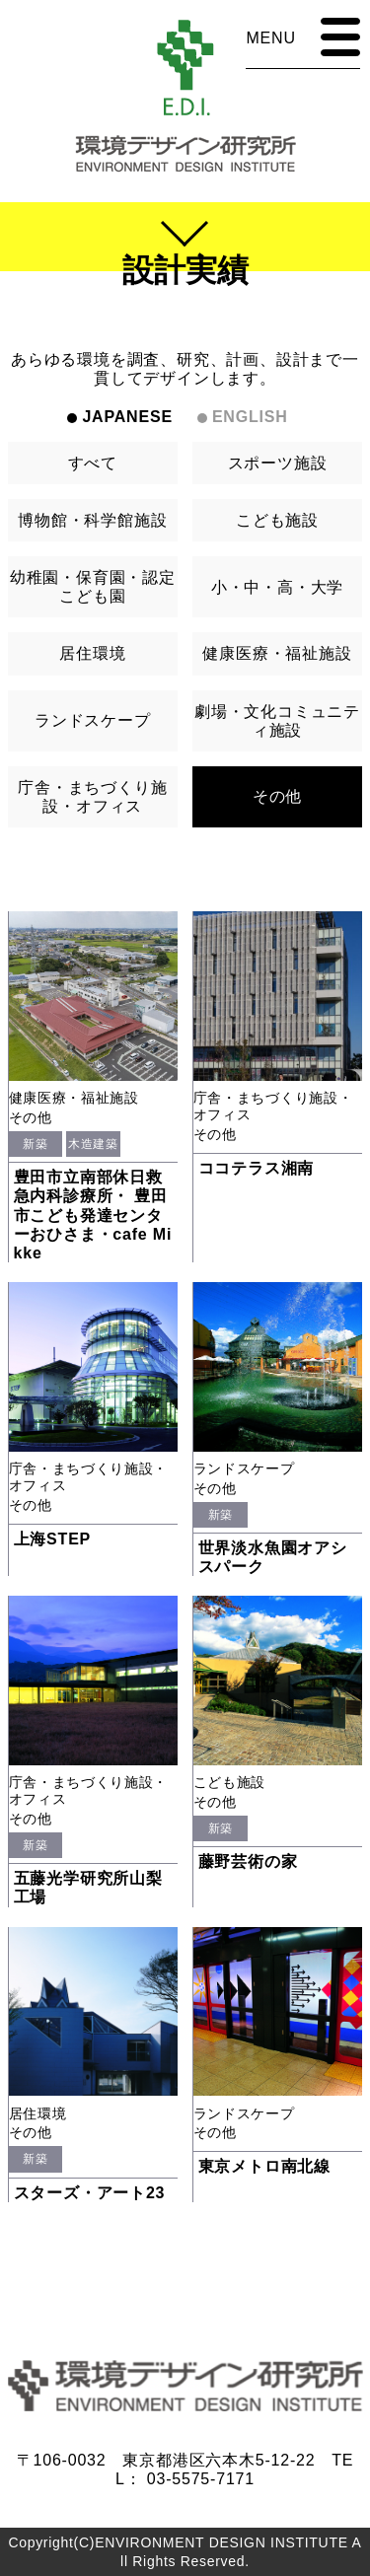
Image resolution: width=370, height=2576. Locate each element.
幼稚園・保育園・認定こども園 (93, 587)
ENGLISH (250, 416)
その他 (277, 796)
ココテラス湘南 (256, 1168)
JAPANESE (127, 416)
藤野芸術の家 (248, 1861)
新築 (35, 1144)
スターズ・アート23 (90, 2192)
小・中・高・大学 (277, 587)
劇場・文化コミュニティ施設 (277, 721)
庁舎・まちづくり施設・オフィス (92, 797)
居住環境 (92, 653)
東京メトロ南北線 (264, 2166)
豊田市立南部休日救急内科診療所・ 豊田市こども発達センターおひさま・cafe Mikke (93, 1215)
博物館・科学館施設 (92, 520)
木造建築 (92, 1144)
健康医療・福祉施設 (276, 653)
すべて (92, 463)
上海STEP (53, 1539)
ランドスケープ (93, 720)
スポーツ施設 (278, 463)
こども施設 (277, 520)
